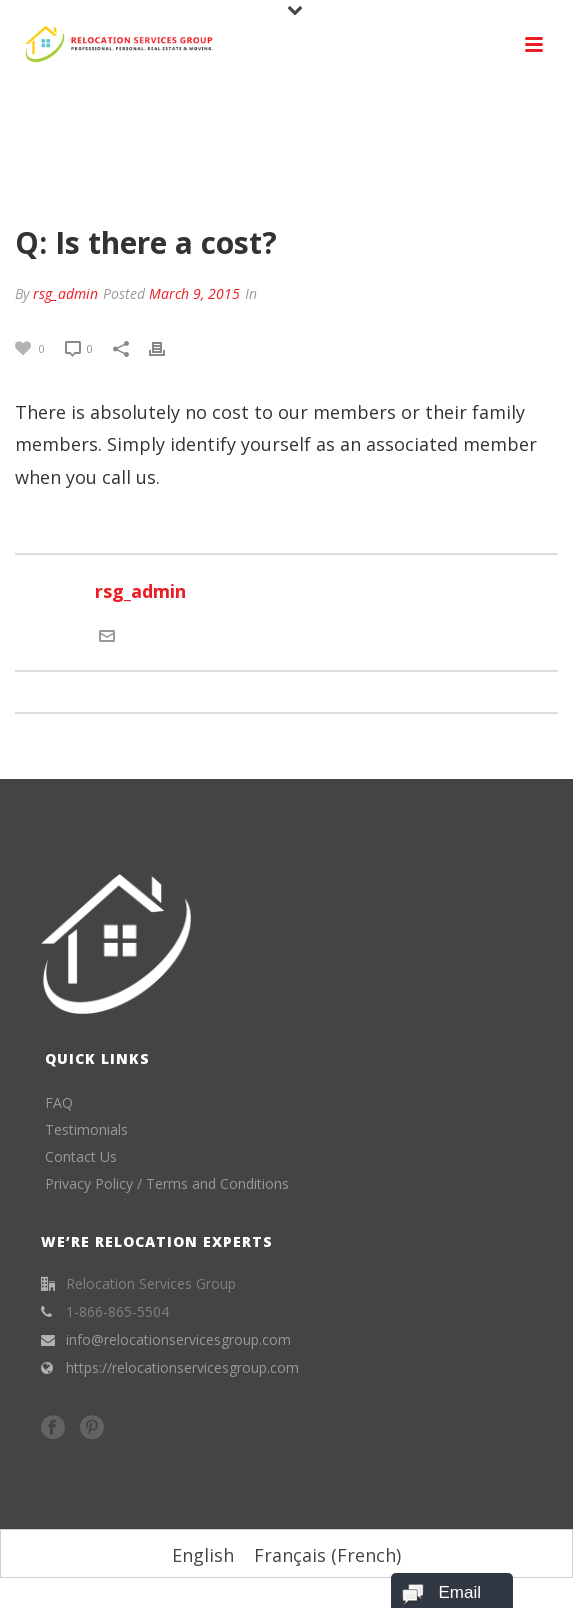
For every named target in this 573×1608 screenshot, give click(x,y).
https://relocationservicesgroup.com (182, 1368)
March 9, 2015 (194, 293)
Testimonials (86, 1129)
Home (198, 184)
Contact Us (81, 1156)
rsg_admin (65, 293)
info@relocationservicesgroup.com (178, 1340)
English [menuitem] (203, 1555)
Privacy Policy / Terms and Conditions (167, 1183)
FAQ (241, 184)
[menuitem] (203, 1554)
